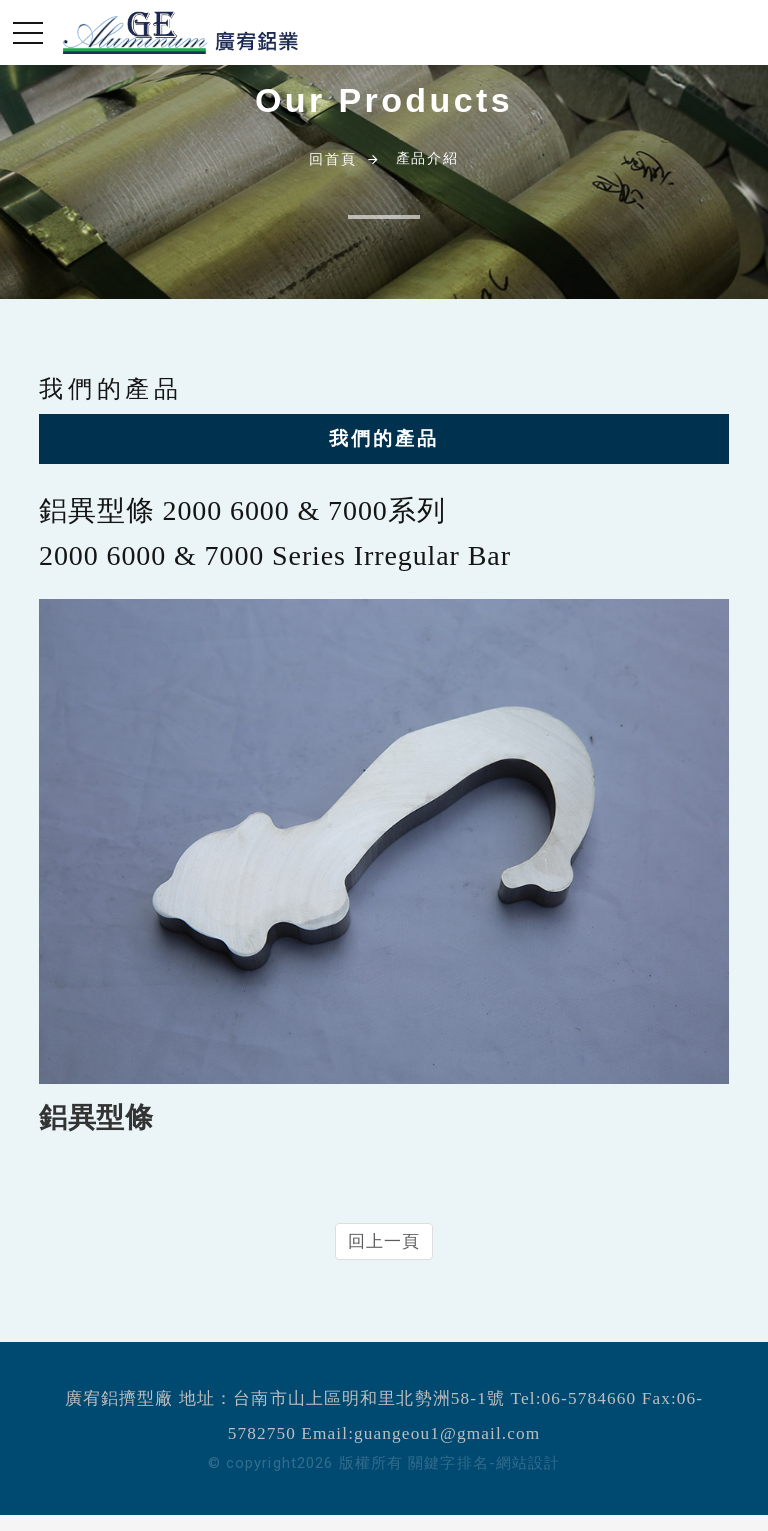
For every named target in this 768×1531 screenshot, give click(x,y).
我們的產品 (384, 438)
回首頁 (332, 159)
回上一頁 (384, 1241)
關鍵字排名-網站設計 (484, 1463)
